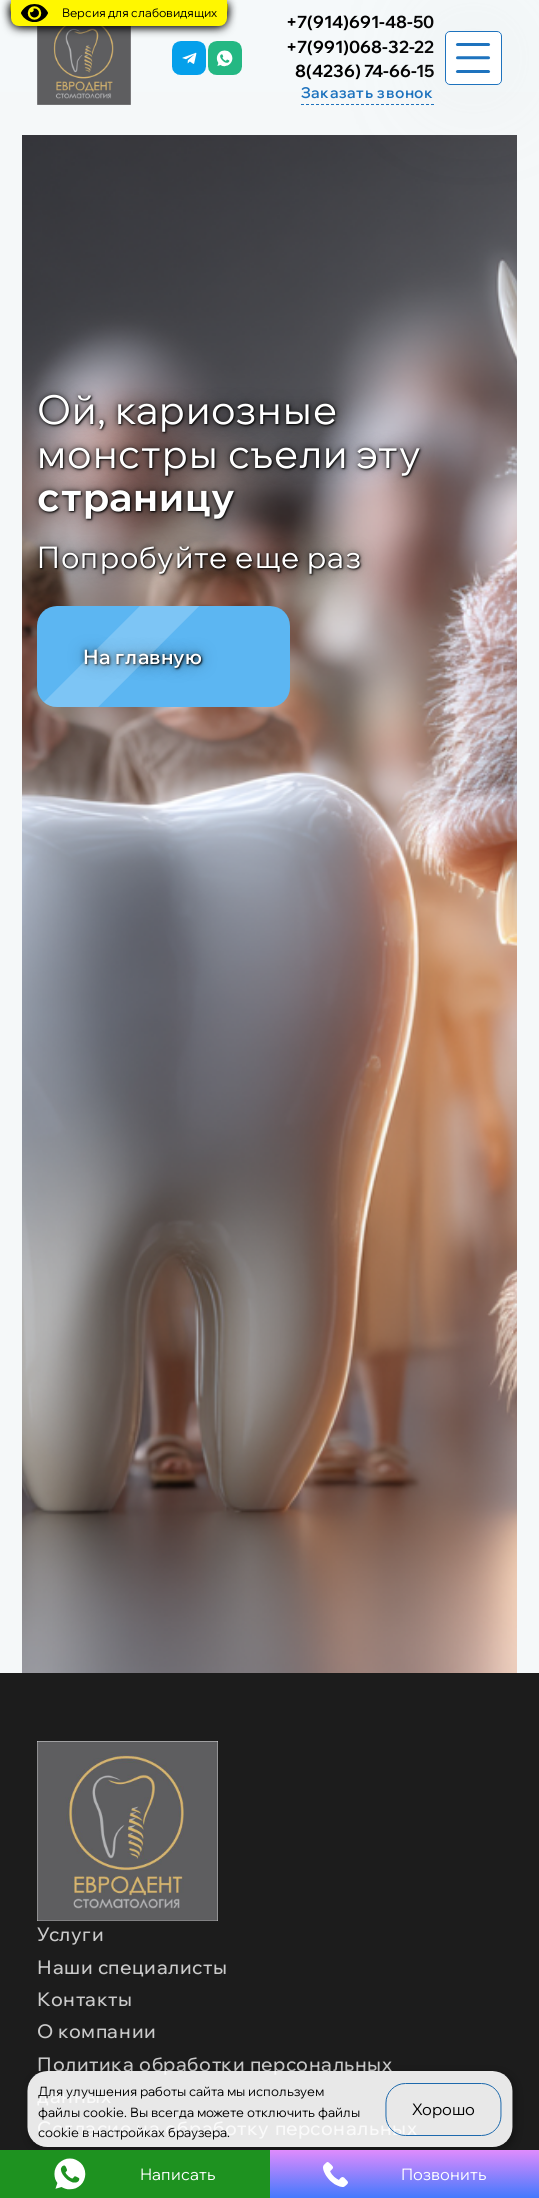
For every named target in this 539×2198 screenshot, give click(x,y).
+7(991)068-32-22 (360, 46)
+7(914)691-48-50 (360, 21)
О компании (97, 2031)
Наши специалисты (132, 1967)
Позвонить (404, 2174)
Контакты (85, 1999)
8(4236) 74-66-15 (364, 70)
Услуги (70, 1934)
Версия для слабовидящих (119, 13)
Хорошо (443, 2109)
